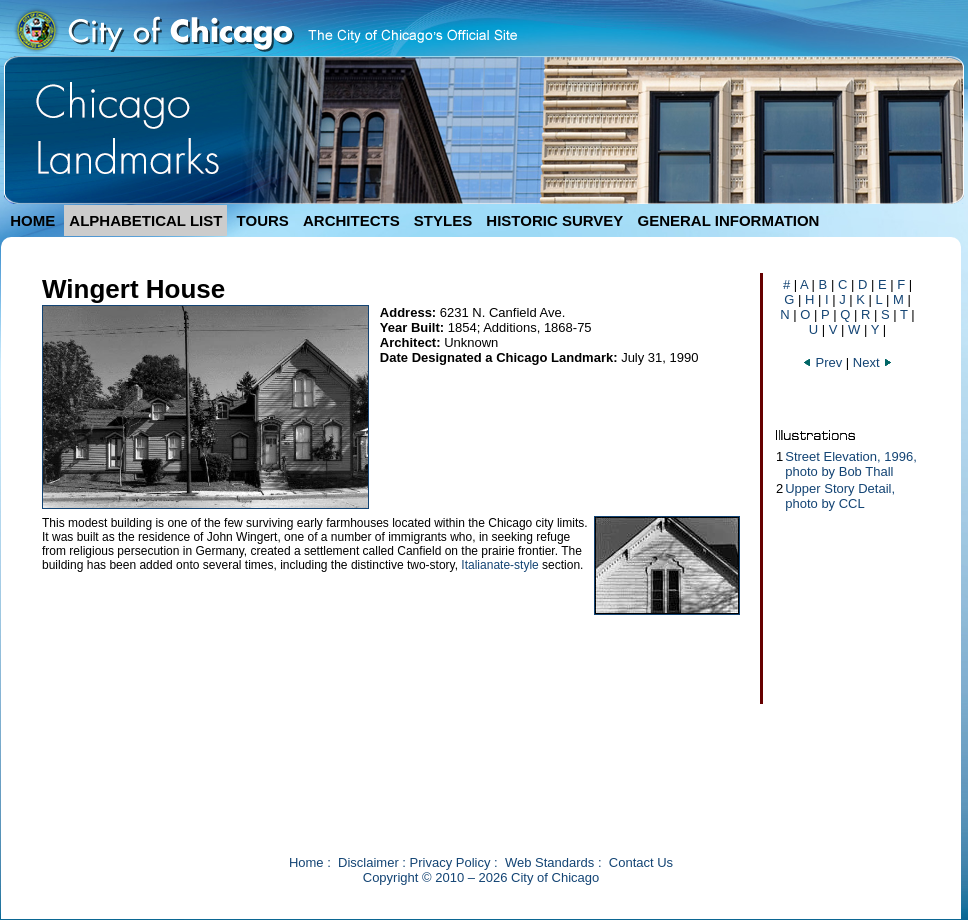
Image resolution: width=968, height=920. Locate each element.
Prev (822, 362)
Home (306, 862)
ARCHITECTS (351, 220)
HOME (32, 220)
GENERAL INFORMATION (729, 220)
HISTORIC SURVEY (554, 220)
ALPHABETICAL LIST (145, 220)
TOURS (263, 220)
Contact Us (641, 862)
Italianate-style (499, 565)
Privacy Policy (450, 862)
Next (873, 362)
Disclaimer (368, 862)
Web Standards (549, 862)
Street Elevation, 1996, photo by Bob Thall (851, 464)
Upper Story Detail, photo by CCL (840, 496)
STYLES (443, 220)
